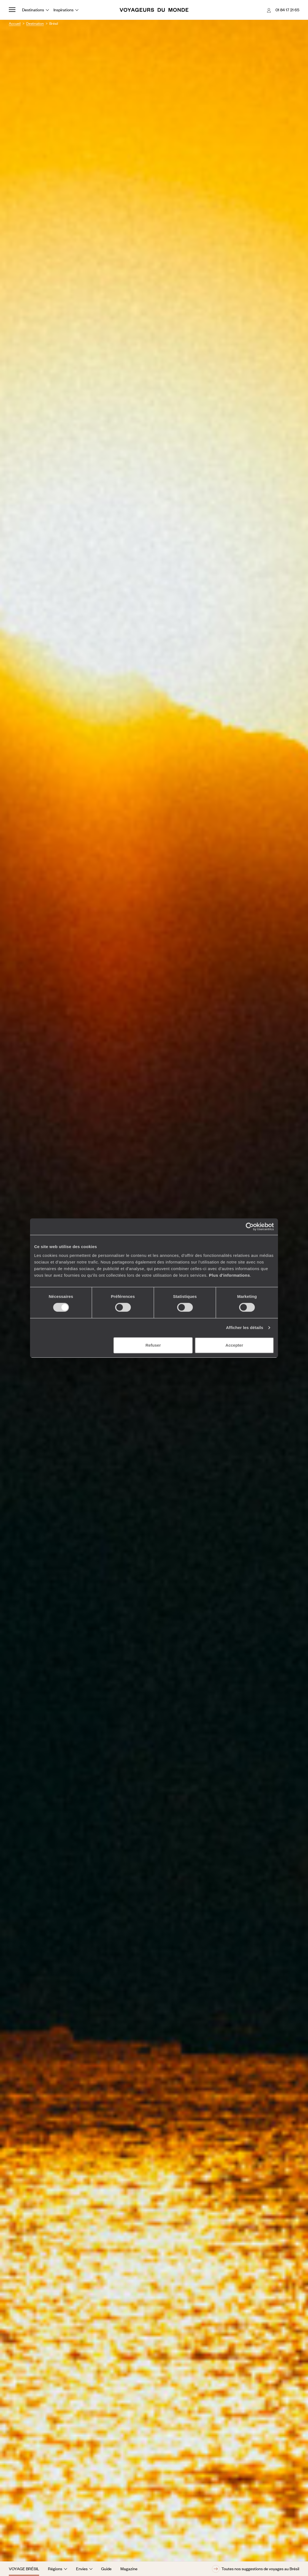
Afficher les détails (244, 1327)
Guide (106, 2568)
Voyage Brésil (24, 2568)
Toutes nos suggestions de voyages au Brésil (255, 2569)
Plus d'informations (229, 1275)
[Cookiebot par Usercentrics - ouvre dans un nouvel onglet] (250, 1226)
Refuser (153, 1345)
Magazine (128, 2568)
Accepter (234, 1345)
